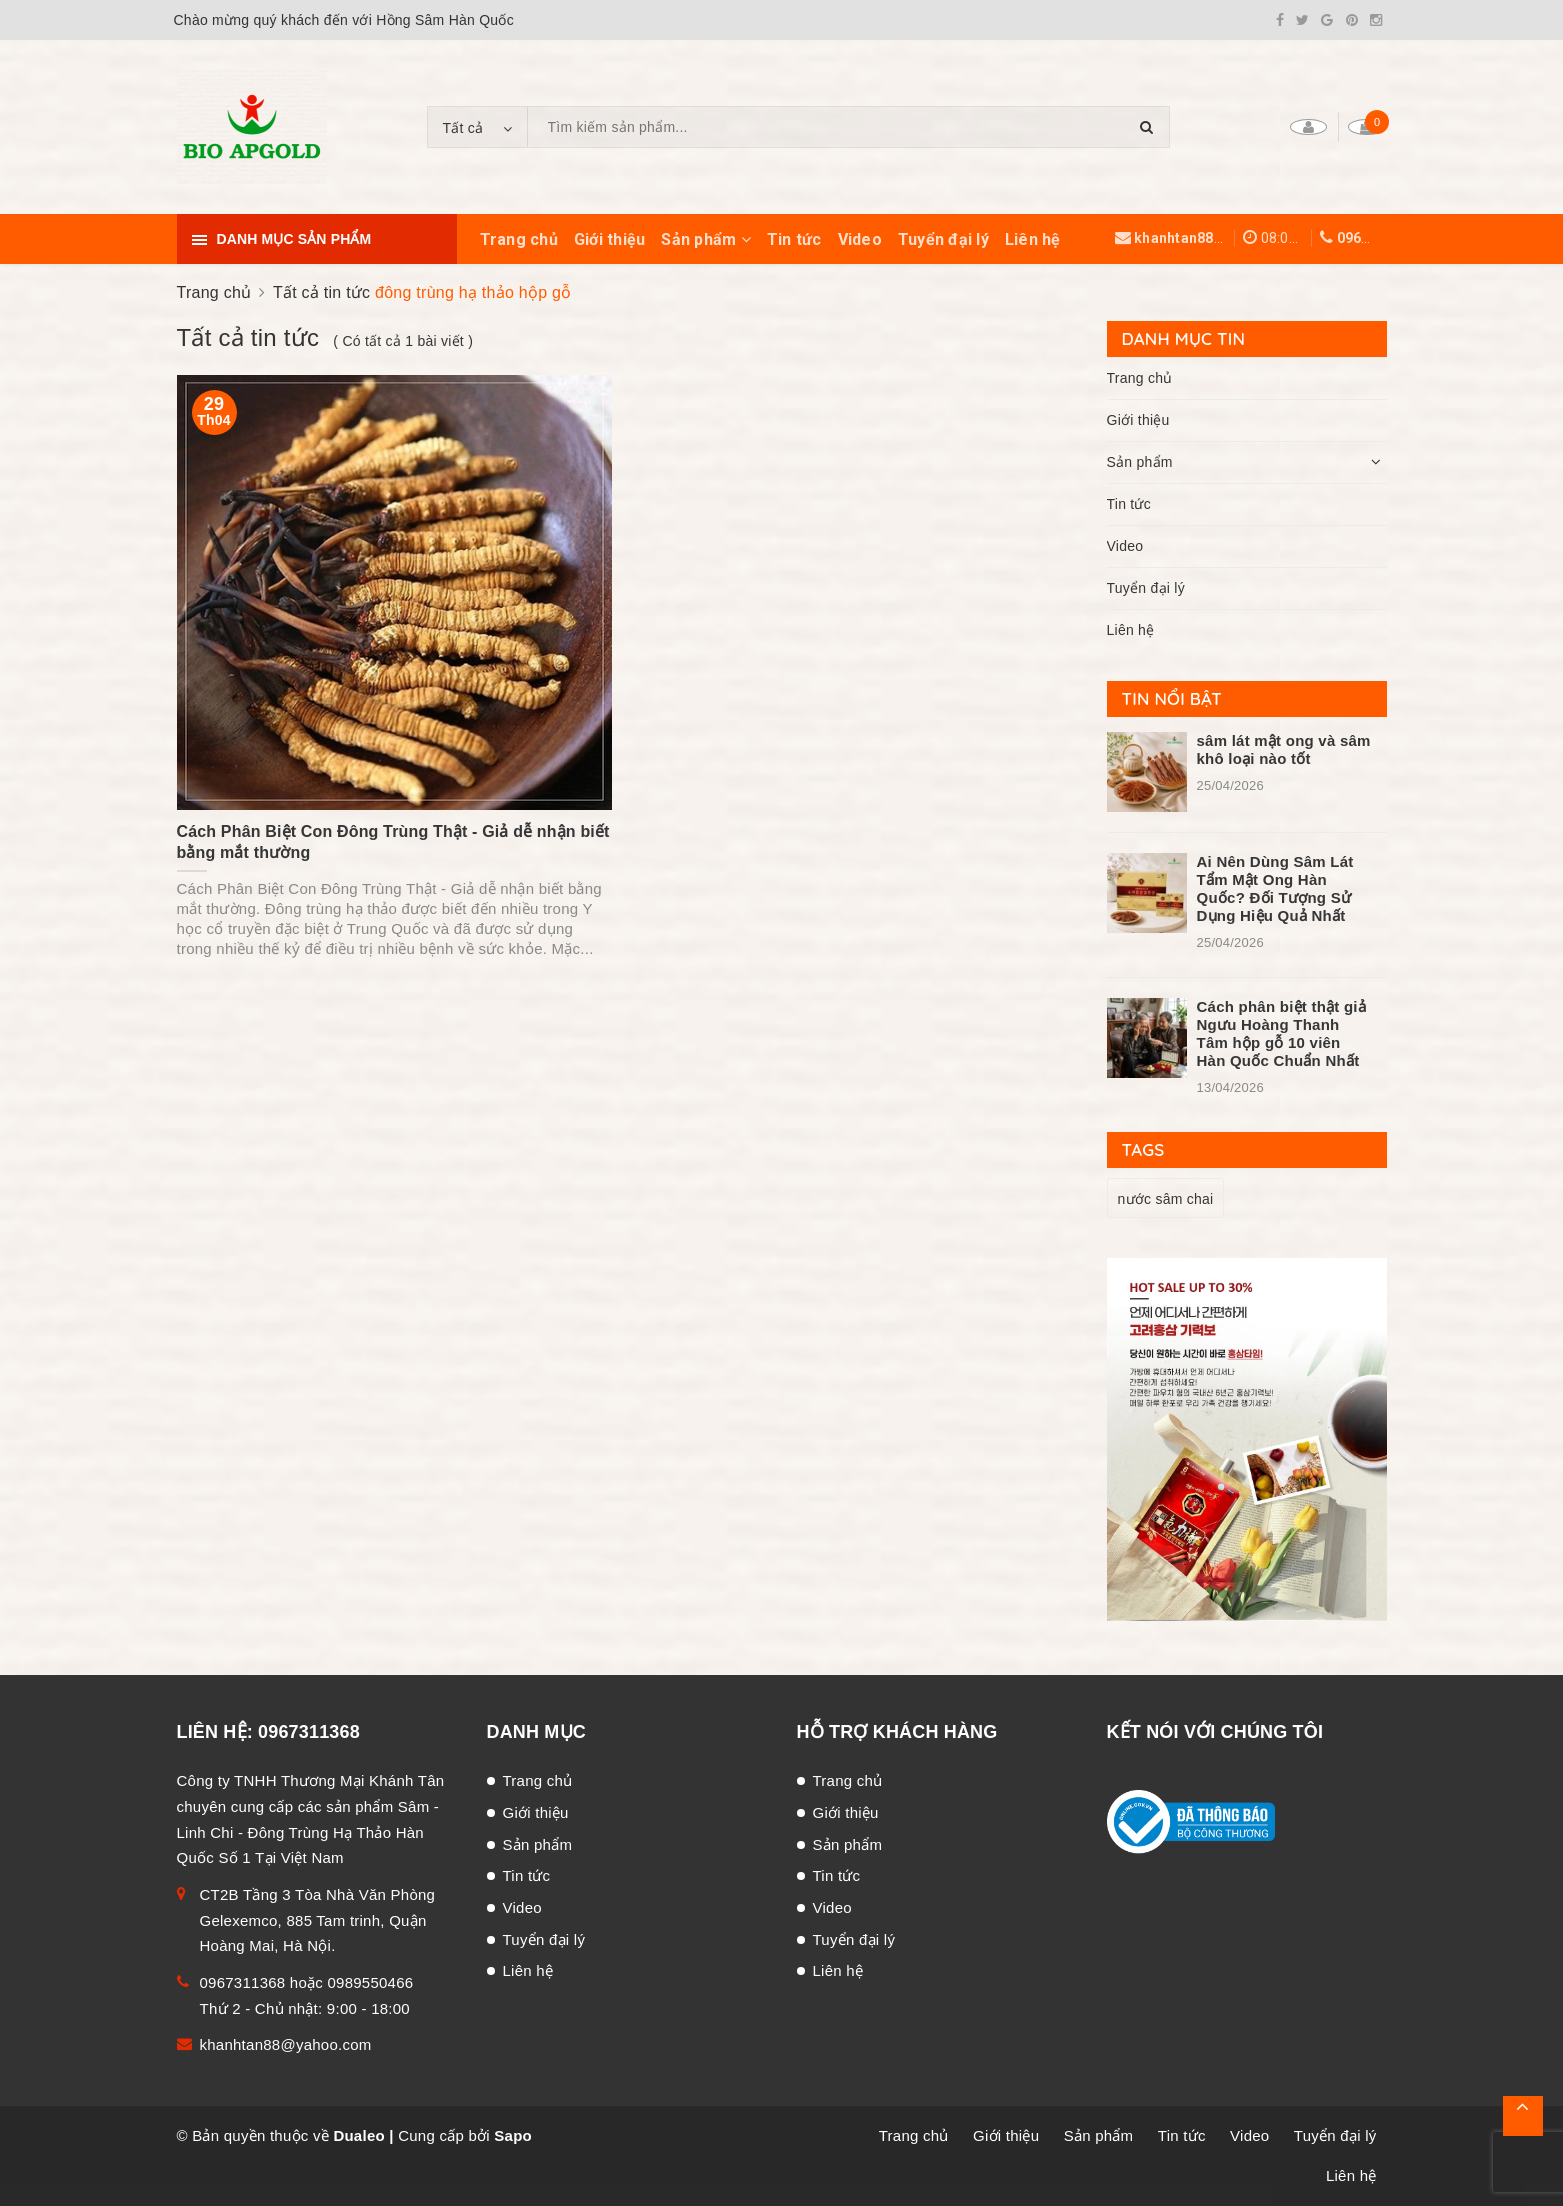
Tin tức (794, 239)
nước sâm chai (1166, 1199)
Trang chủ (519, 239)
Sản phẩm (706, 239)
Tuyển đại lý (943, 239)
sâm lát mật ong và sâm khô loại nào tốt (1284, 749)
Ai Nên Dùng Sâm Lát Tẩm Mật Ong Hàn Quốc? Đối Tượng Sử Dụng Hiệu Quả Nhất (1275, 888)
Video (860, 239)
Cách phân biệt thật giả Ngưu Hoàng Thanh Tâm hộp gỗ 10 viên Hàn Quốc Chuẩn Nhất (1282, 1033)
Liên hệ (1033, 239)
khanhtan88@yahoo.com (1219, 238)
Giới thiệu (610, 239)
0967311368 (1378, 238)
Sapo (513, 2135)
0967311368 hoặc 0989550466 (307, 1982)
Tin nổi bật (1172, 698)
